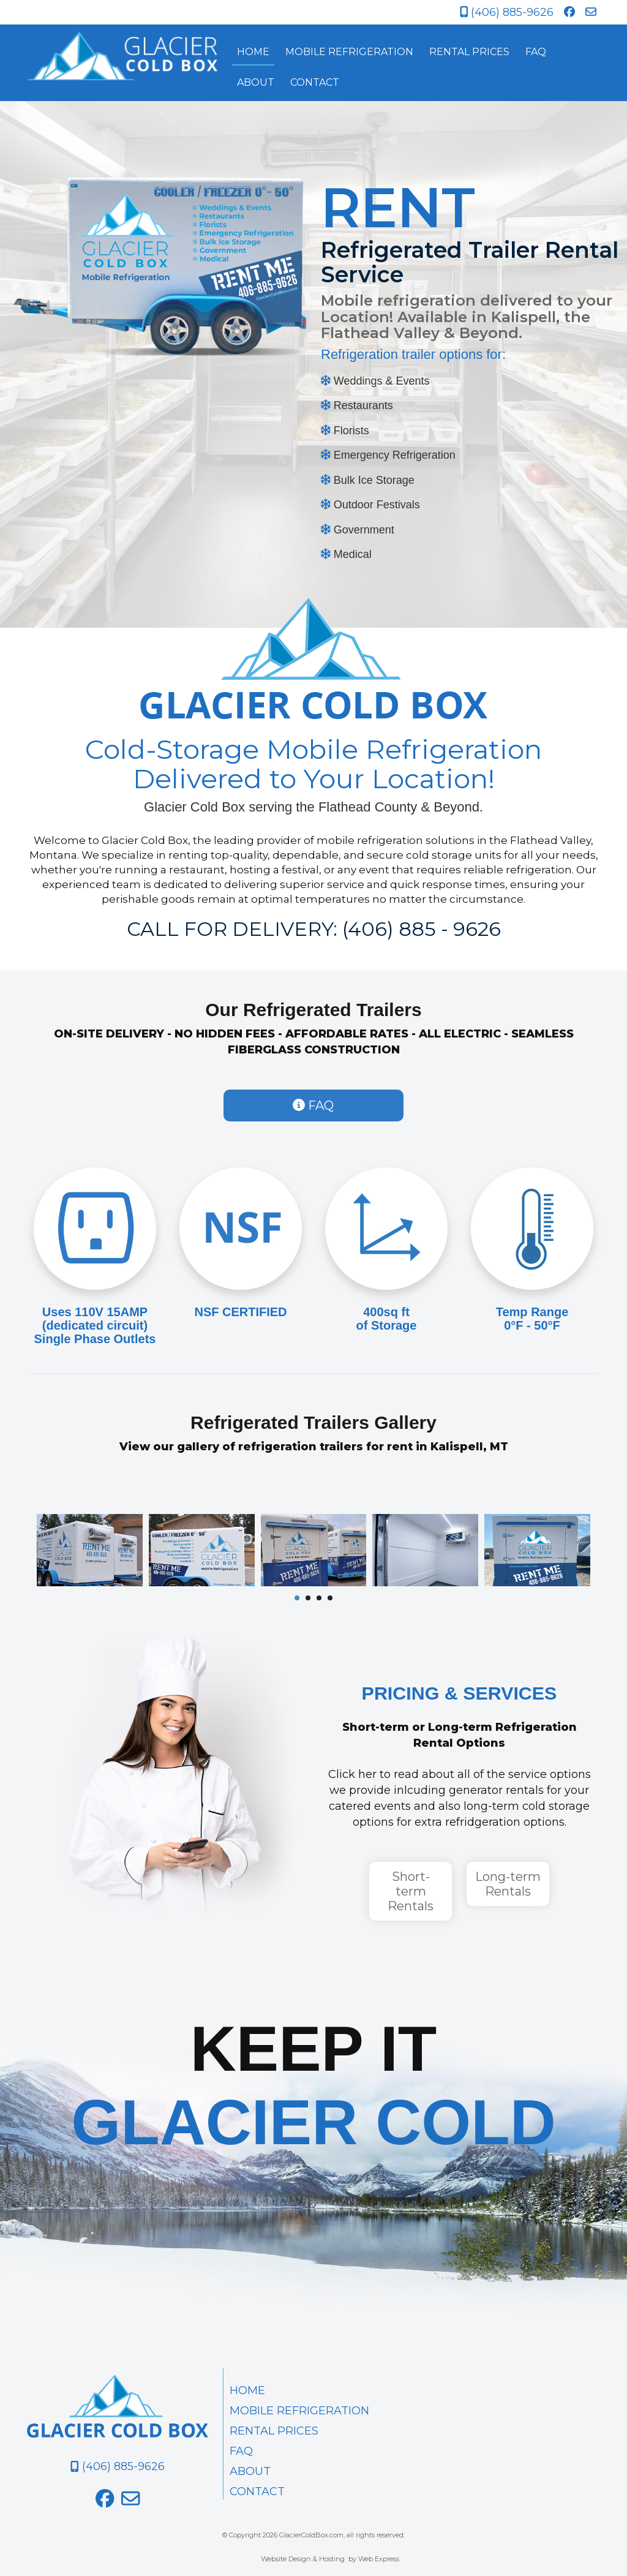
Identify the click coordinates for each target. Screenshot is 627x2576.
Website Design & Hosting (303, 2559)
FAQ (313, 1105)
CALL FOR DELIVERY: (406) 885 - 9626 (314, 929)
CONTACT (257, 2491)
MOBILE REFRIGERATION (299, 2410)
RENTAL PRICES (274, 2431)
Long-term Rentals (508, 1884)
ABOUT (250, 2471)
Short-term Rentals (411, 1891)
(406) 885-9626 (507, 12)
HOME (247, 2390)
